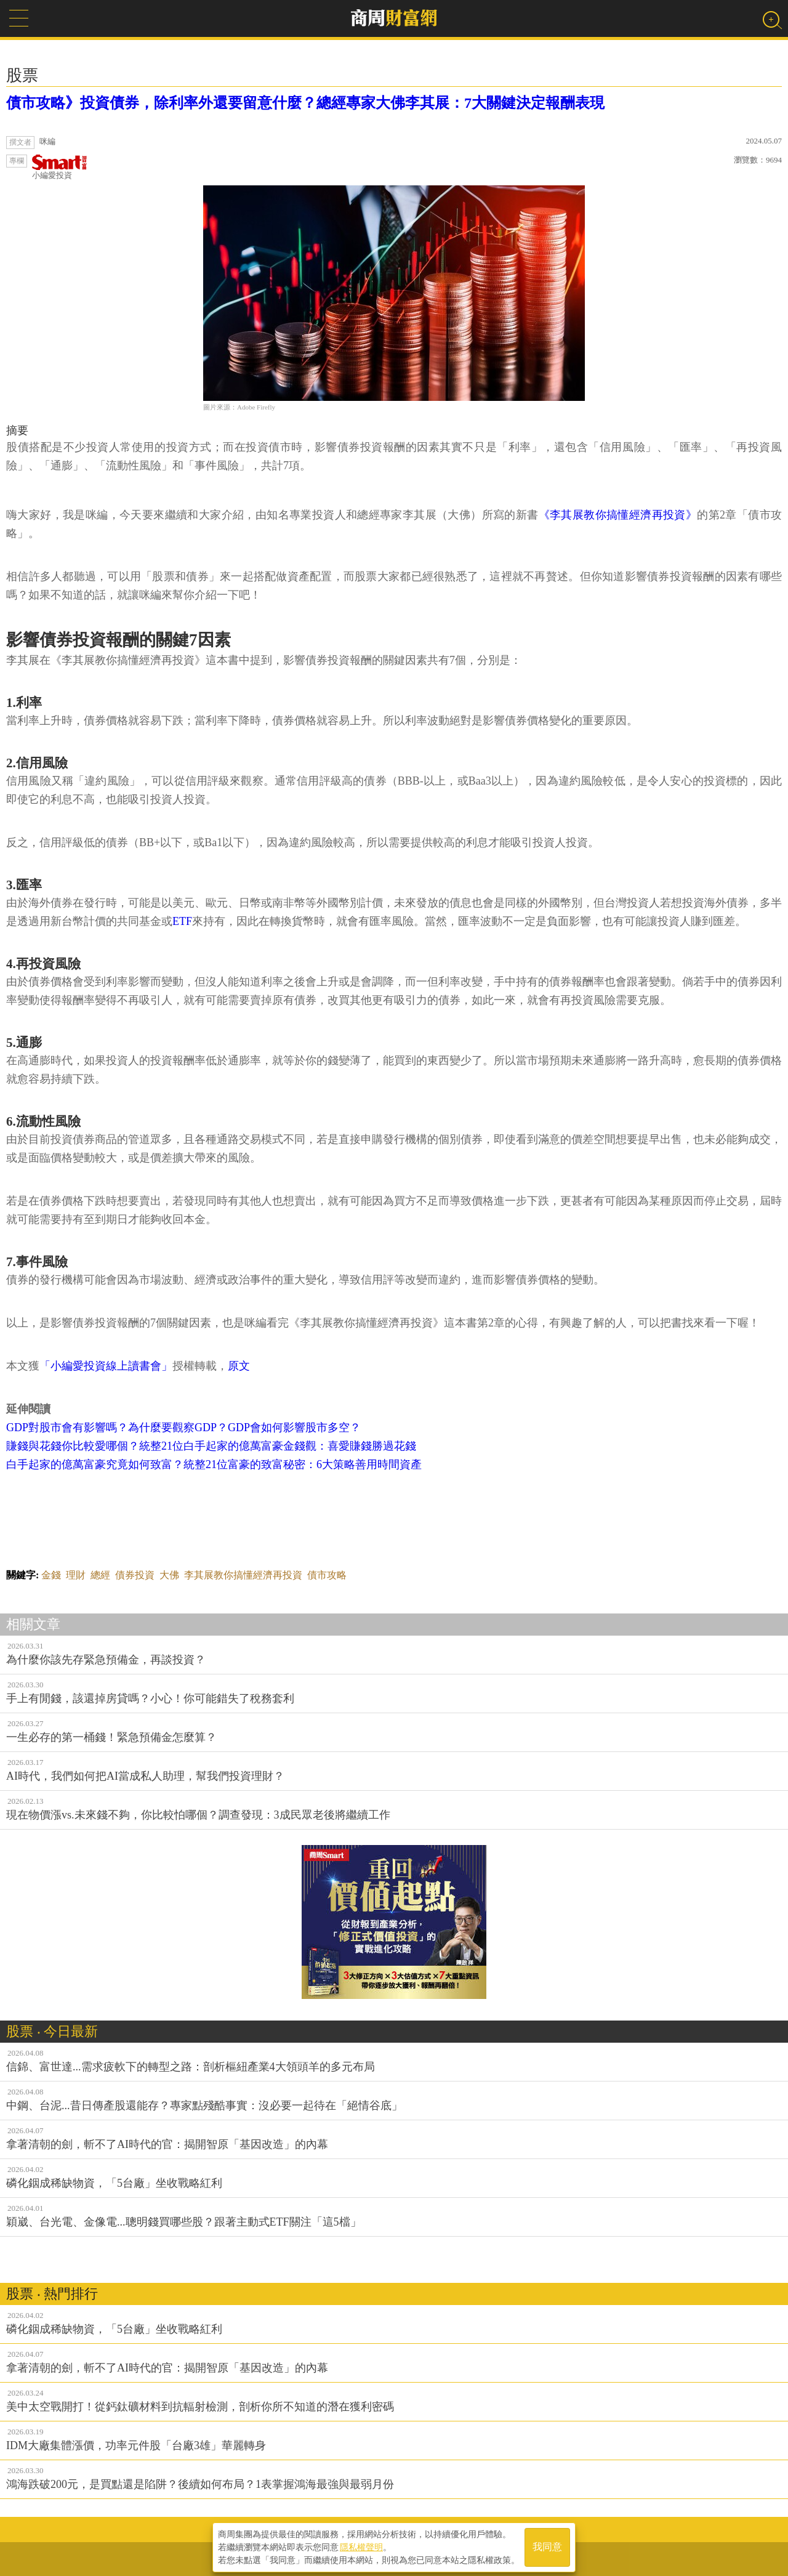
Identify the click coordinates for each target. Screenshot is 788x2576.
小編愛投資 (59, 167)
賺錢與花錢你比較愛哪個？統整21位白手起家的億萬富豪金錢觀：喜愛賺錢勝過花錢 (211, 1446)
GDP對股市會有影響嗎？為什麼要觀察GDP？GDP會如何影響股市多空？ (183, 1427)
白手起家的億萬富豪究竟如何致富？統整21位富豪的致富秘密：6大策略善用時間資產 (214, 1464)
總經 (100, 1575)
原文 (239, 1366)
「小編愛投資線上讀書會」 (105, 1366)
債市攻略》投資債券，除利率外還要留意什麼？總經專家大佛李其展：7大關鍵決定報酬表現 (305, 103)
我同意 (547, 2546)
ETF (182, 921)
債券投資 (135, 1575)
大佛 (169, 1575)
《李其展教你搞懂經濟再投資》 (618, 515)
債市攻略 (327, 1575)
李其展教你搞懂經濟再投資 (243, 1575)
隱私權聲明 (361, 2546)
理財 (76, 1575)
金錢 (51, 1575)
